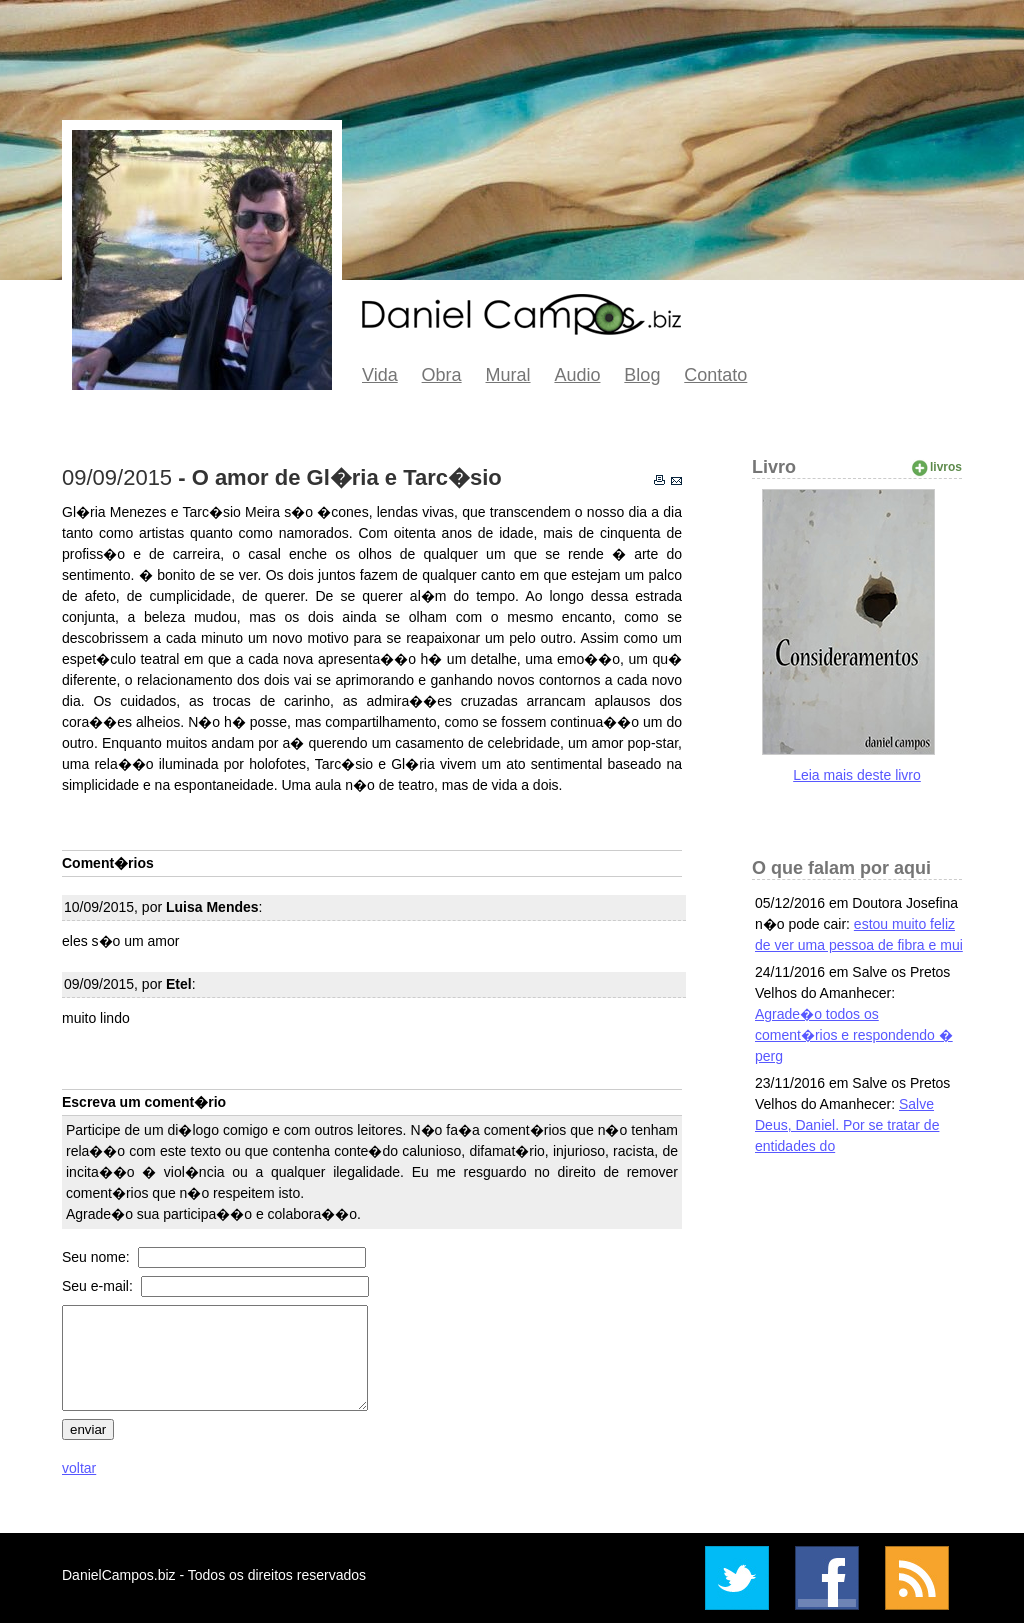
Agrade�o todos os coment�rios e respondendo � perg (854, 1035)
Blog (642, 375)
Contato (715, 375)
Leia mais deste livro (857, 775)
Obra (442, 375)
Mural (508, 375)
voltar (79, 1468)
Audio (577, 375)
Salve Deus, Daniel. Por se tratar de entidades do (847, 1125)
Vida (380, 375)
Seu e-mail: (99, 1286)
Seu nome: (98, 1257)
